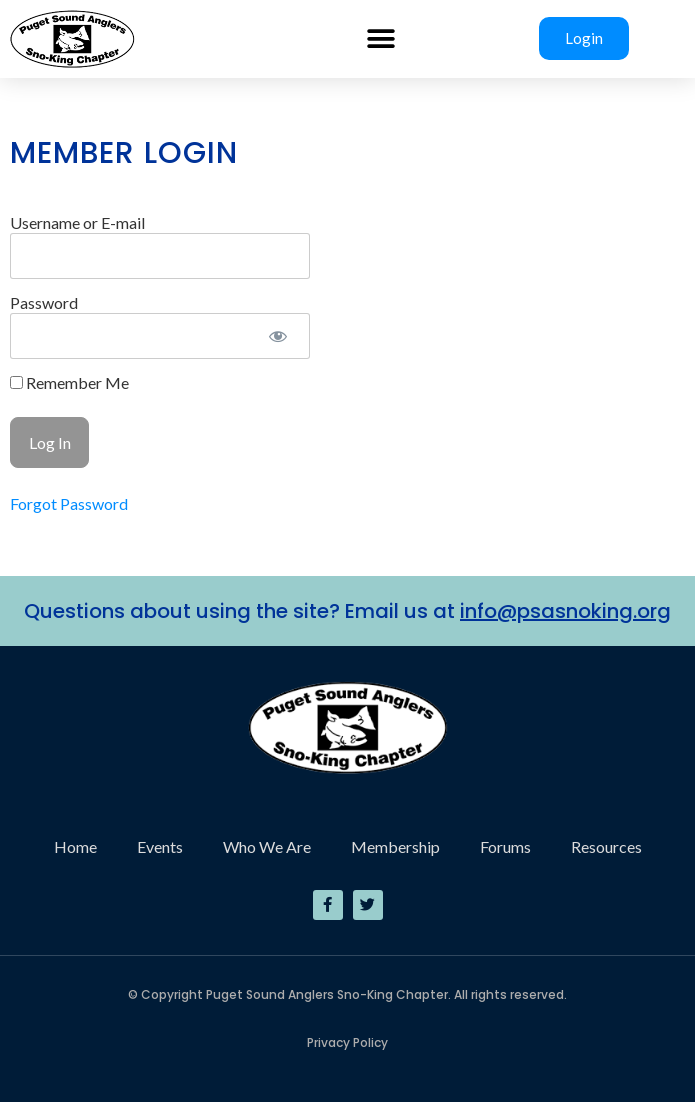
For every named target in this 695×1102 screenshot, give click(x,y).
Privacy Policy (347, 1042)
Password (44, 302)
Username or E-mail (77, 222)
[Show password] (277, 336)
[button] (381, 38)
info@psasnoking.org (565, 611)
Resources (606, 846)
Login (584, 38)
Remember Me (69, 383)
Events (160, 846)
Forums (505, 846)
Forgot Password (69, 503)
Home (75, 846)
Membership (395, 846)
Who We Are (267, 846)
